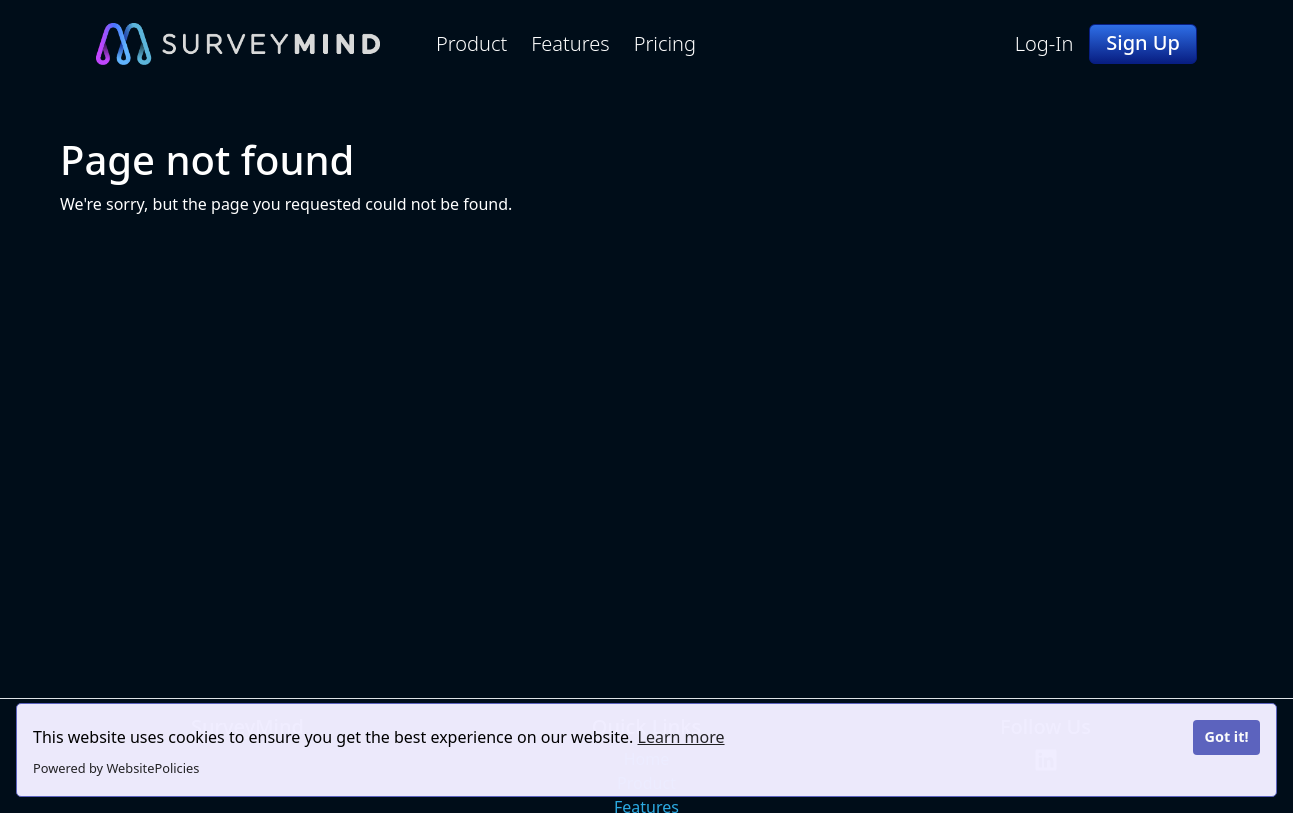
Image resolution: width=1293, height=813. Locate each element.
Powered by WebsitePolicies (116, 768)
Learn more (681, 737)
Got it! (1226, 736)
